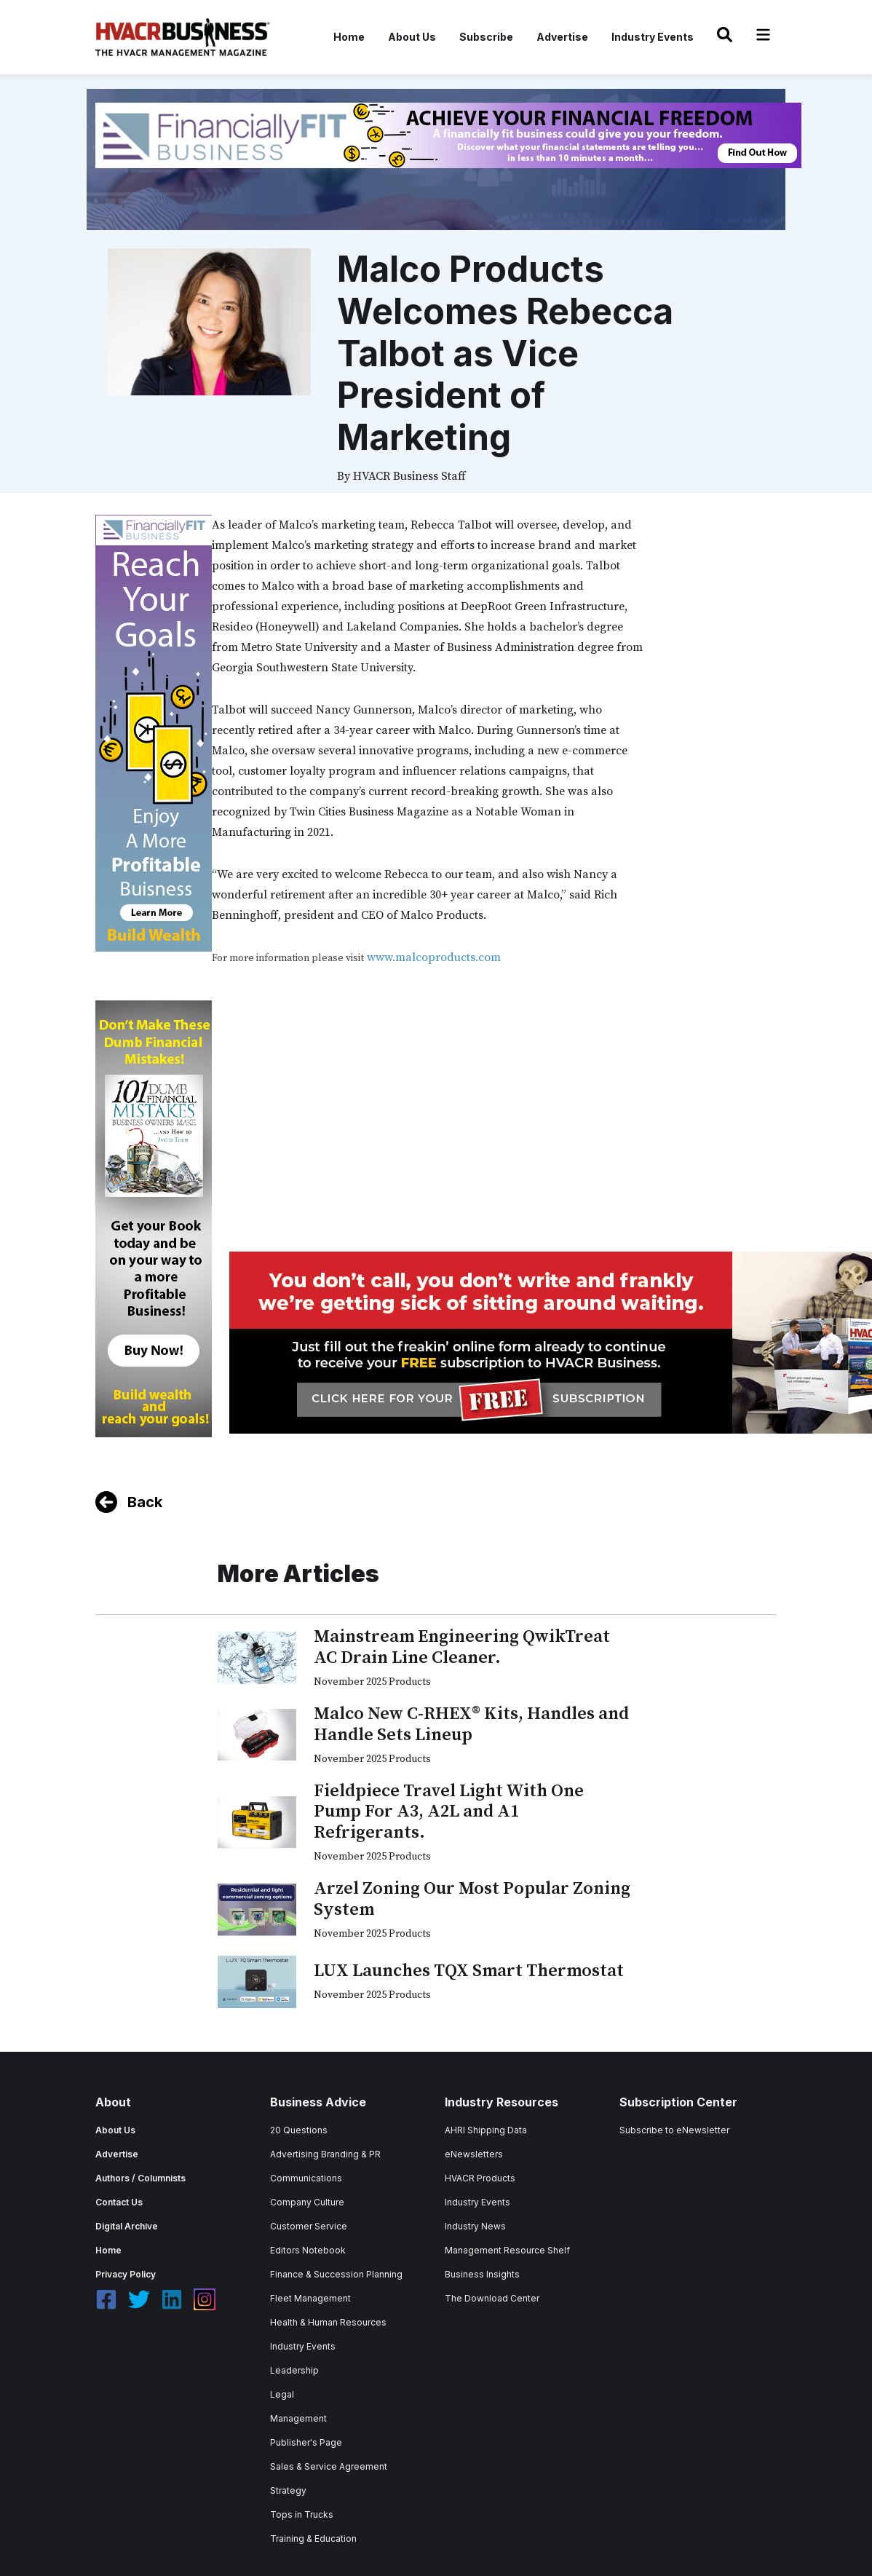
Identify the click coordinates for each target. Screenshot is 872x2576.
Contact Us (119, 2202)
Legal (282, 2394)
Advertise (562, 37)
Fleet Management (310, 2298)
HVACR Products (480, 2178)
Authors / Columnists (140, 2178)
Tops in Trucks (301, 2514)
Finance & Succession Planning (336, 2274)
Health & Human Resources (328, 2322)
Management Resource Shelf (507, 2250)
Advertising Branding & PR (325, 2154)
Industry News (475, 2226)
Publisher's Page (306, 2442)
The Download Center (492, 2298)
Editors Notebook (308, 2250)
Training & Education (313, 2538)
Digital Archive (126, 2226)
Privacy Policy (125, 2274)
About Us (412, 37)
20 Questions (299, 2130)
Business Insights (482, 2274)
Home (349, 37)
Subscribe (486, 37)
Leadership (294, 2370)
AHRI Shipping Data (486, 2130)
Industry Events (652, 37)
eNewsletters (474, 2154)
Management (298, 2418)
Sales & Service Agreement (328, 2466)
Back (144, 1502)
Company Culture (307, 2202)
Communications (306, 2178)
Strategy (288, 2490)
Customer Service (308, 2226)
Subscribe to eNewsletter (674, 2130)
